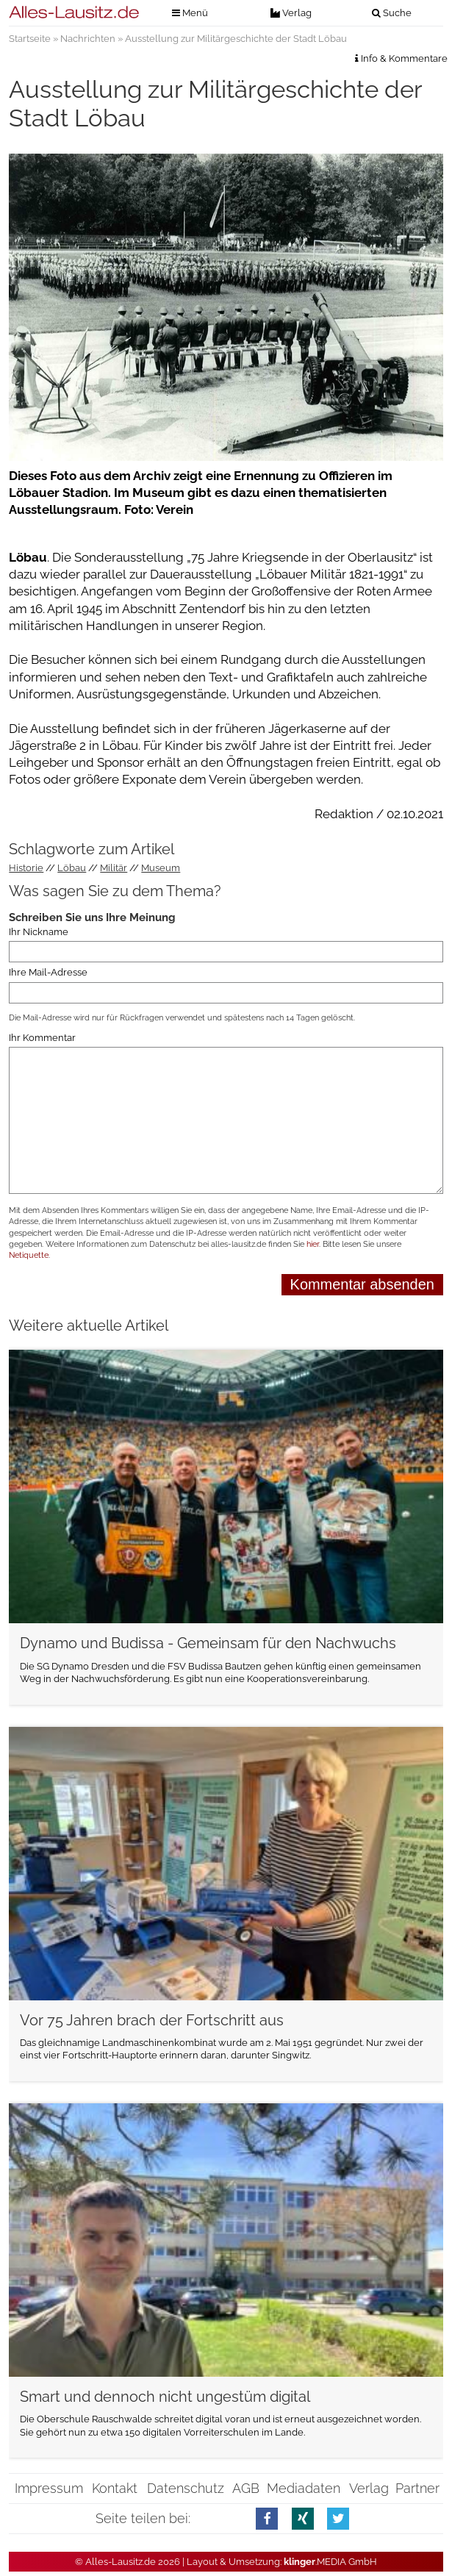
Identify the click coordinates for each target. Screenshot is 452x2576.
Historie (26, 867)
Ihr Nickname (38, 931)
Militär (113, 867)
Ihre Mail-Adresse (48, 972)
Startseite (30, 38)
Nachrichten (87, 38)
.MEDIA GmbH (330, 2561)
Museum (160, 867)
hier (312, 1244)
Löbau (71, 867)
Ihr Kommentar (42, 1037)
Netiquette (29, 1255)
